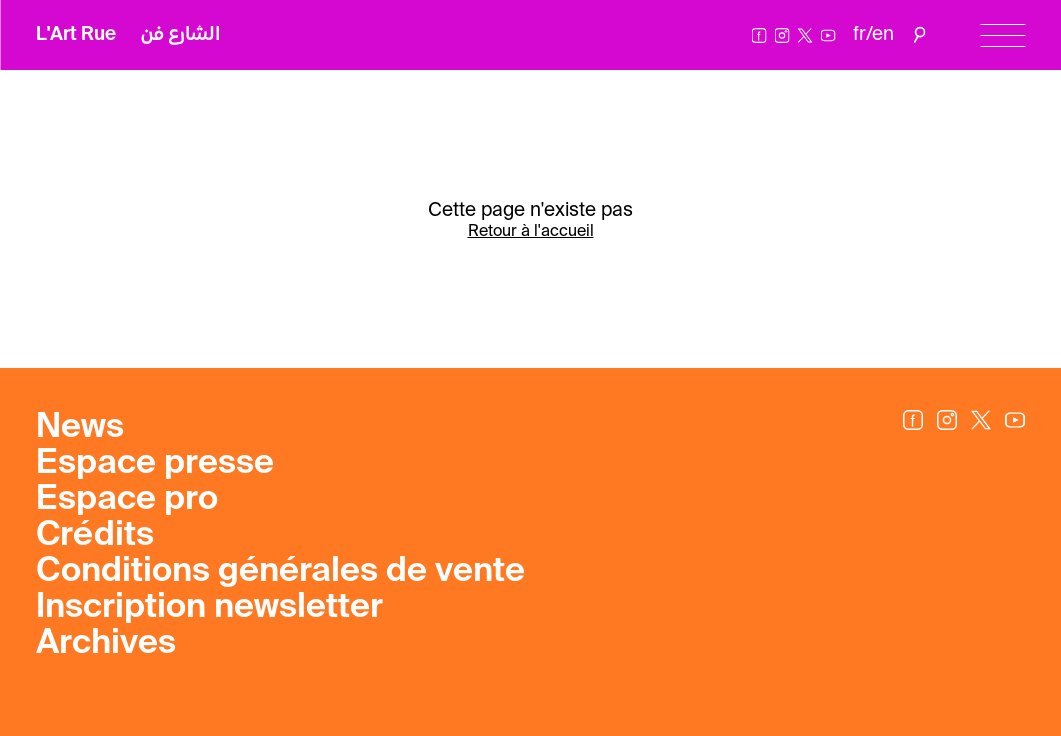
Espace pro (127, 500)
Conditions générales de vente (280, 572)
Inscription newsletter (209, 608)
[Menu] (1002, 35)
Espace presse (155, 464)
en (883, 34)
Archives (106, 644)
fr (859, 34)
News (80, 428)
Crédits (95, 536)
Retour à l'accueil (531, 232)
